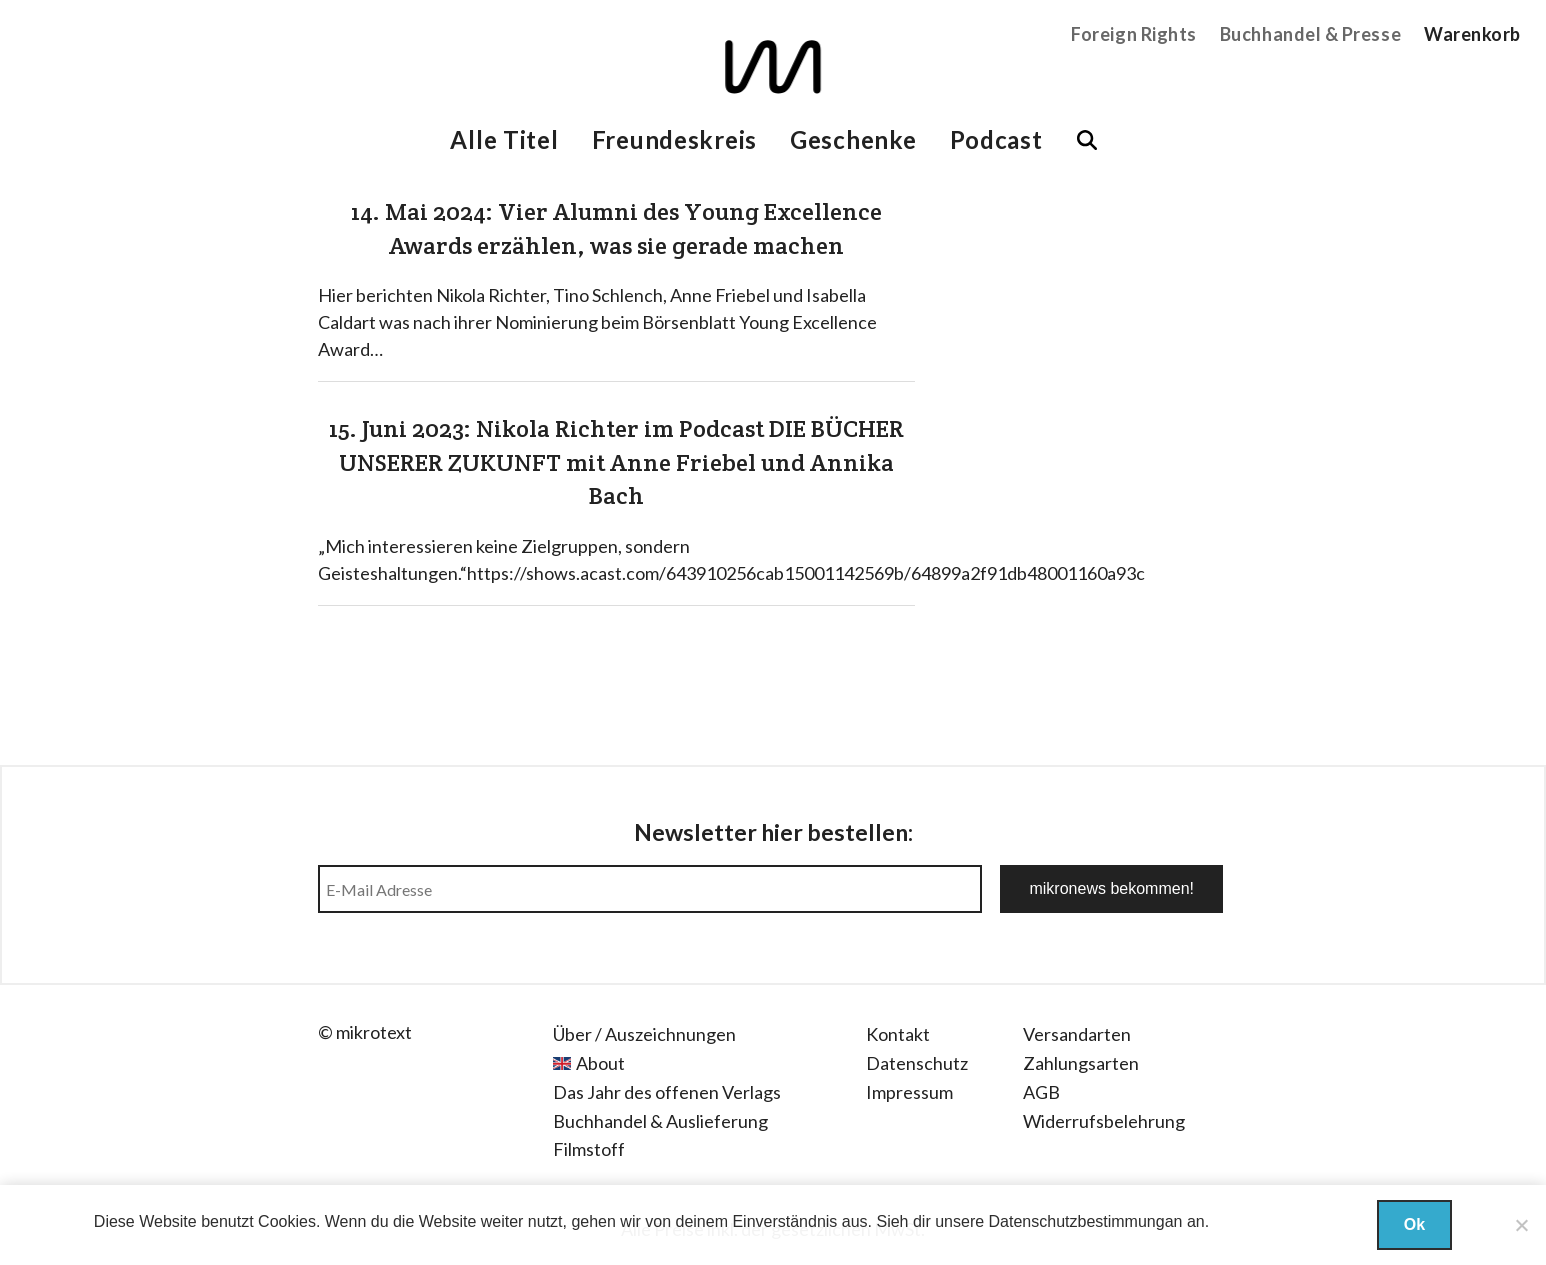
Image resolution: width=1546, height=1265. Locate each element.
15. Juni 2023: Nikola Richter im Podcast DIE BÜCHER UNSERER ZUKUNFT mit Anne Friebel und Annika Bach (616, 462)
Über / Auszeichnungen (644, 1034)
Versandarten (1077, 1034)
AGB (1041, 1092)
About (600, 1063)
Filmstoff (589, 1149)
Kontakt (898, 1034)
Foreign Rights (1134, 34)
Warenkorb (1472, 34)
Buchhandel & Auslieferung (660, 1121)
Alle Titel (504, 139)
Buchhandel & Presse (1310, 34)
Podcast (996, 139)
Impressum (909, 1092)
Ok (1414, 1224)
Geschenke (853, 139)
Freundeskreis (674, 139)
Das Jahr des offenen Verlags (667, 1092)
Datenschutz (917, 1063)
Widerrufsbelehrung (1104, 1121)
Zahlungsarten (1081, 1063)
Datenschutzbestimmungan (1086, 1221)
